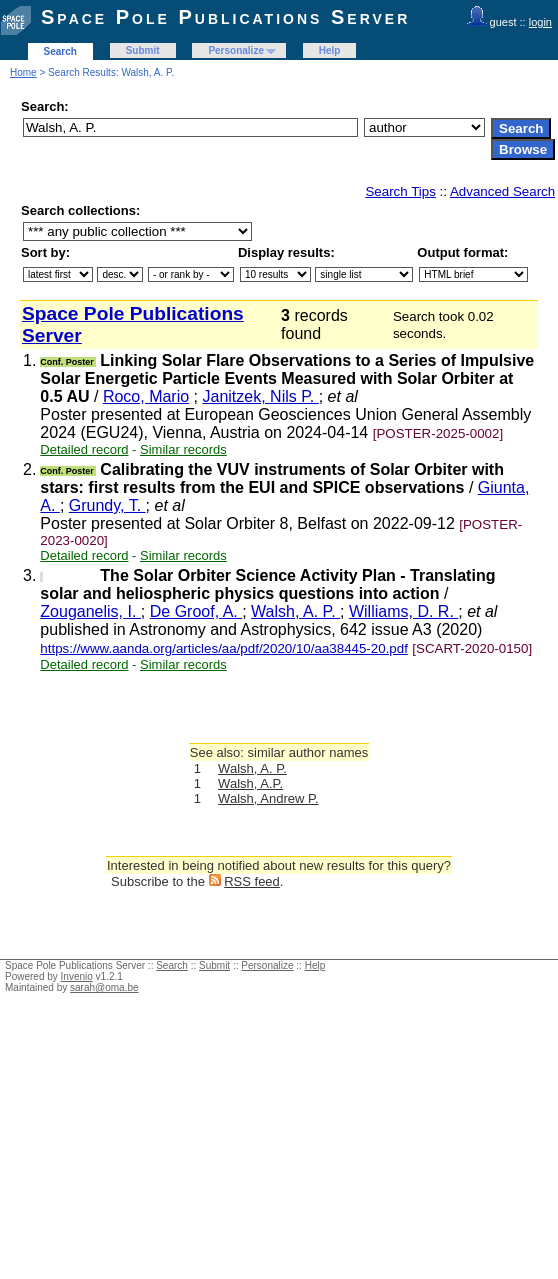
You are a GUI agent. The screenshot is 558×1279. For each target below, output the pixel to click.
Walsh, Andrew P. (268, 798)
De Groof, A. (196, 611)
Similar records (183, 449)
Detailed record (84, 449)
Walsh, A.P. (250, 783)
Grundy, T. (107, 505)
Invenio (77, 976)
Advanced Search (502, 191)
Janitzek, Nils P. (260, 396)
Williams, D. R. (403, 611)
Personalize (236, 50)
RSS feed (252, 881)
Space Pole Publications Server (225, 17)
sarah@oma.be (104, 987)
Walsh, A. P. (295, 611)
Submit (143, 50)
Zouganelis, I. (90, 611)
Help (330, 50)
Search (60, 51)
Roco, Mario (146, 396)
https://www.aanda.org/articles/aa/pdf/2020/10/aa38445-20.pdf (224, 648)
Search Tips (400, 191)
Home (23, 72)
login (540, 22)
